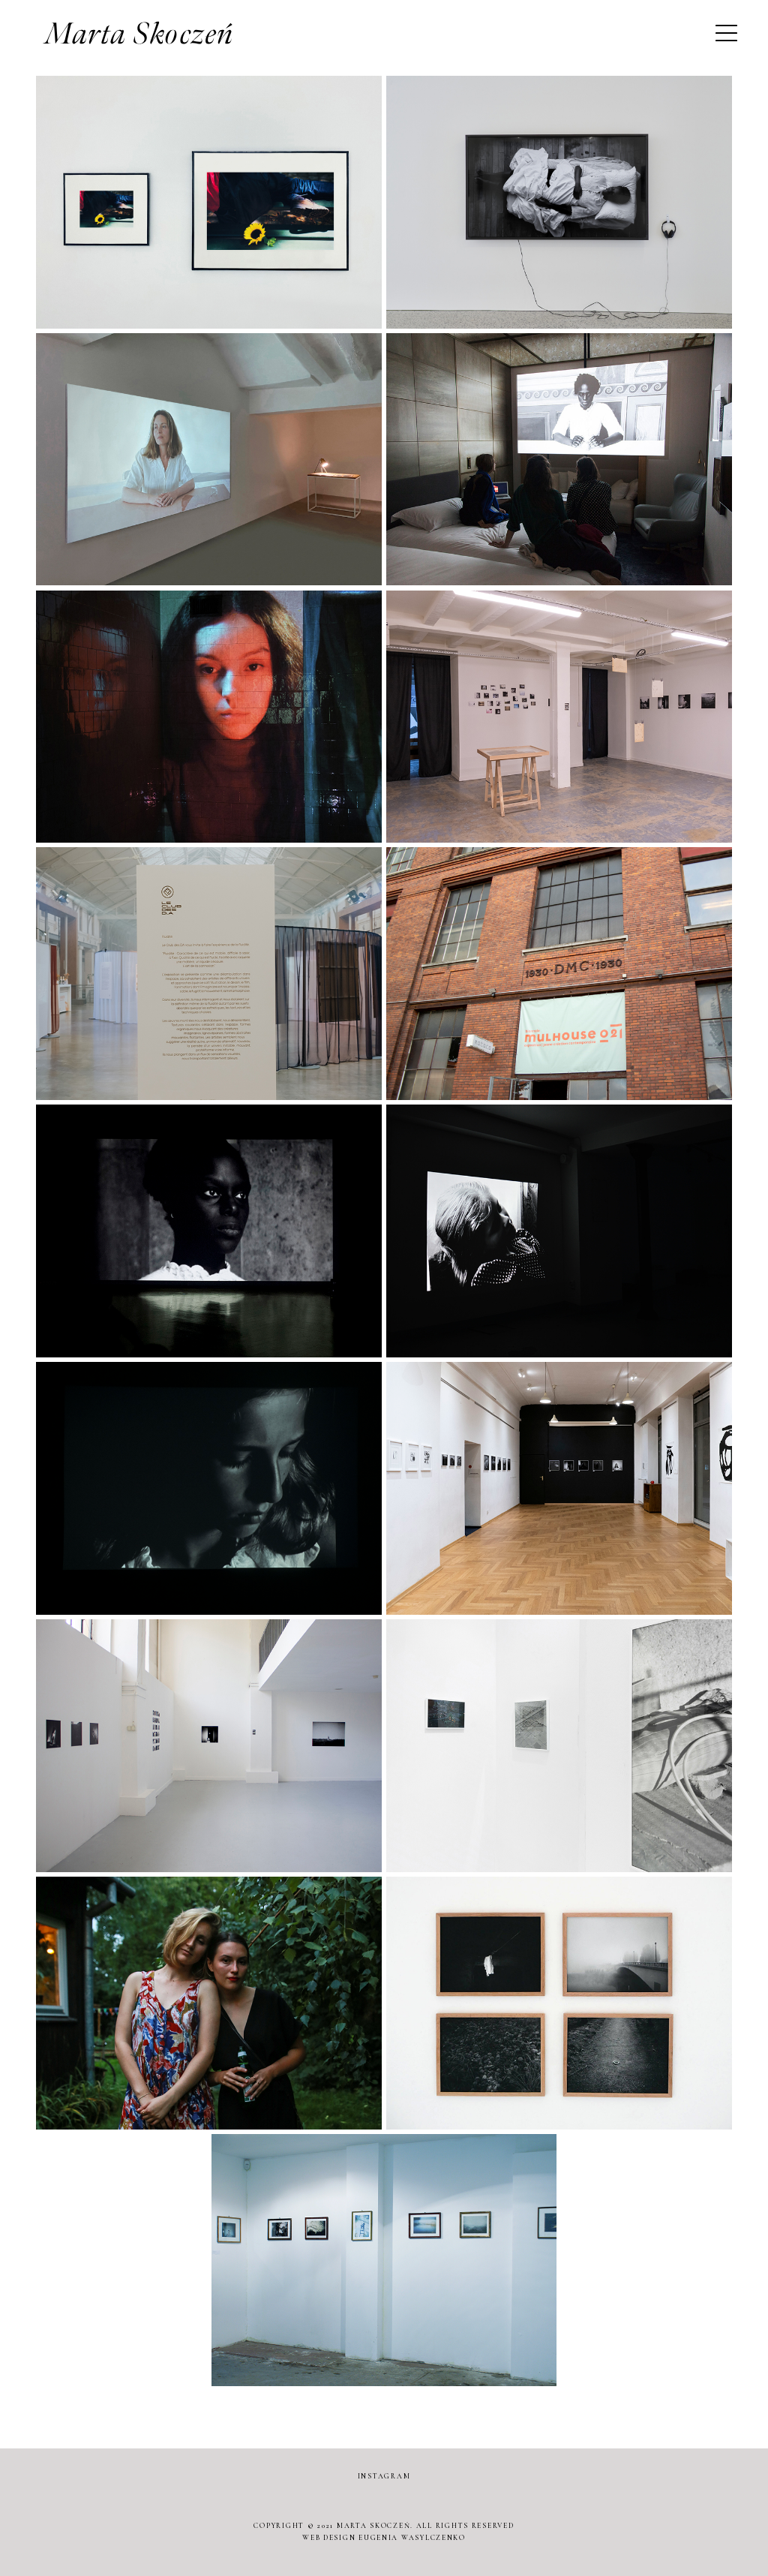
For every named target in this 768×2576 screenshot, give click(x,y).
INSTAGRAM (384, 2476)
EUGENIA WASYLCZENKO (412, 2537)
